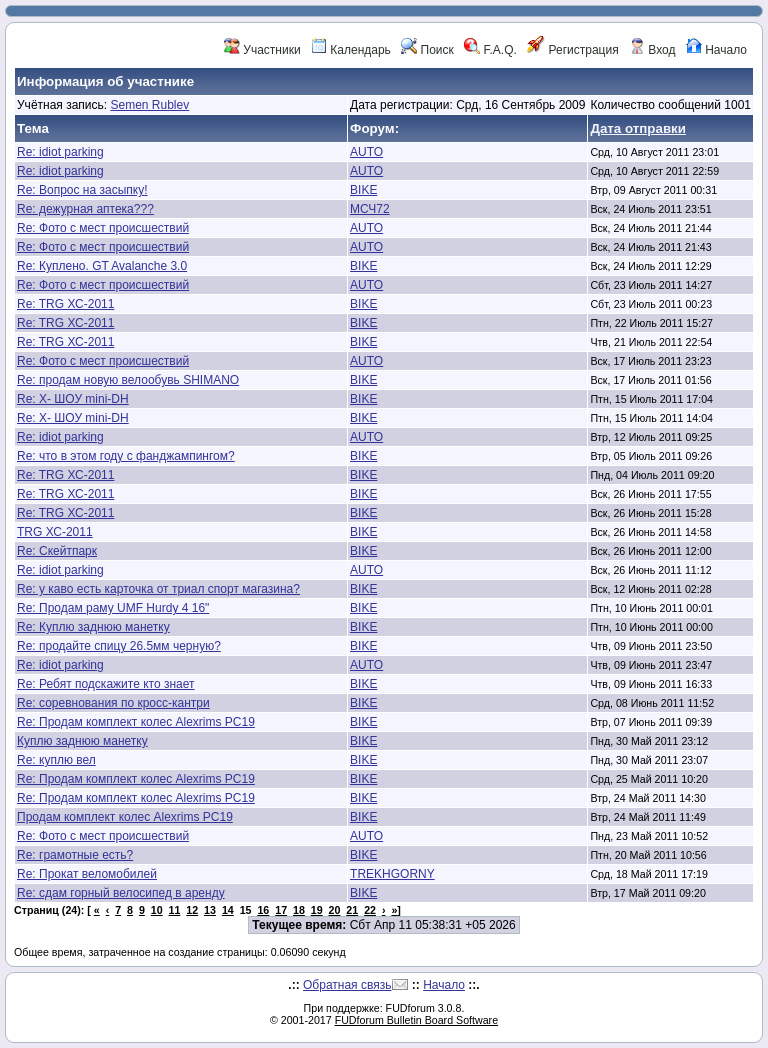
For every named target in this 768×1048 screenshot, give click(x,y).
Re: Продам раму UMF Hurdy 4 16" (113, 608)
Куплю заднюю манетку (82, 741)
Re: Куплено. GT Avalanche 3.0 (102, 266)
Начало (716, 50)
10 (157, 910)
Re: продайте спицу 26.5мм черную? (119, 646)
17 (281, 910)
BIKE (363, 190)
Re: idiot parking (60, 152)
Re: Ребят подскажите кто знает (106, 684)
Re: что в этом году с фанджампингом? (126, 456)
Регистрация (572, 50)
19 (317, 910)
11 (175, 910)
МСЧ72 (370, 209)
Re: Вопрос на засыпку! (82, 190)
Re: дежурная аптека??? (85, 209)
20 (335, 910)
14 (228, 910)
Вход (652, 50)
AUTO (366, 152)
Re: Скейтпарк (57, 551)
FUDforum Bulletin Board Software (416, 1020)
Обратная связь (347, 985)
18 (299, 910)
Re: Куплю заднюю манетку (93, 627)
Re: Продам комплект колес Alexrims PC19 (136, 722)
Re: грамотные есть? (75, 855)
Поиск (427, 50)
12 (192, 910)
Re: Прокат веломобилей (87, 874)
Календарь (351, 50)
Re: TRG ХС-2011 (65, 304)
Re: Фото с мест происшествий (103, 228)
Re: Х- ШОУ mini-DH (73, 399)
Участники (262, 50)
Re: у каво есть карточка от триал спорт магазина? (158, 589)
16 (263, 910)
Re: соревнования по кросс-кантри (113, 703)
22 (370, 910)
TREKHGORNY (392, 874)
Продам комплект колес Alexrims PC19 (125, 817)
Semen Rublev (149, 105)
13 (210, 910)
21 (352, 910)
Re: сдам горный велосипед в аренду (121, 893)
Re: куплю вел (56, 760)
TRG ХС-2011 (55, 532)
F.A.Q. (490, 50)
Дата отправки (638, 128)
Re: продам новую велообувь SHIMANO (128, 380)
